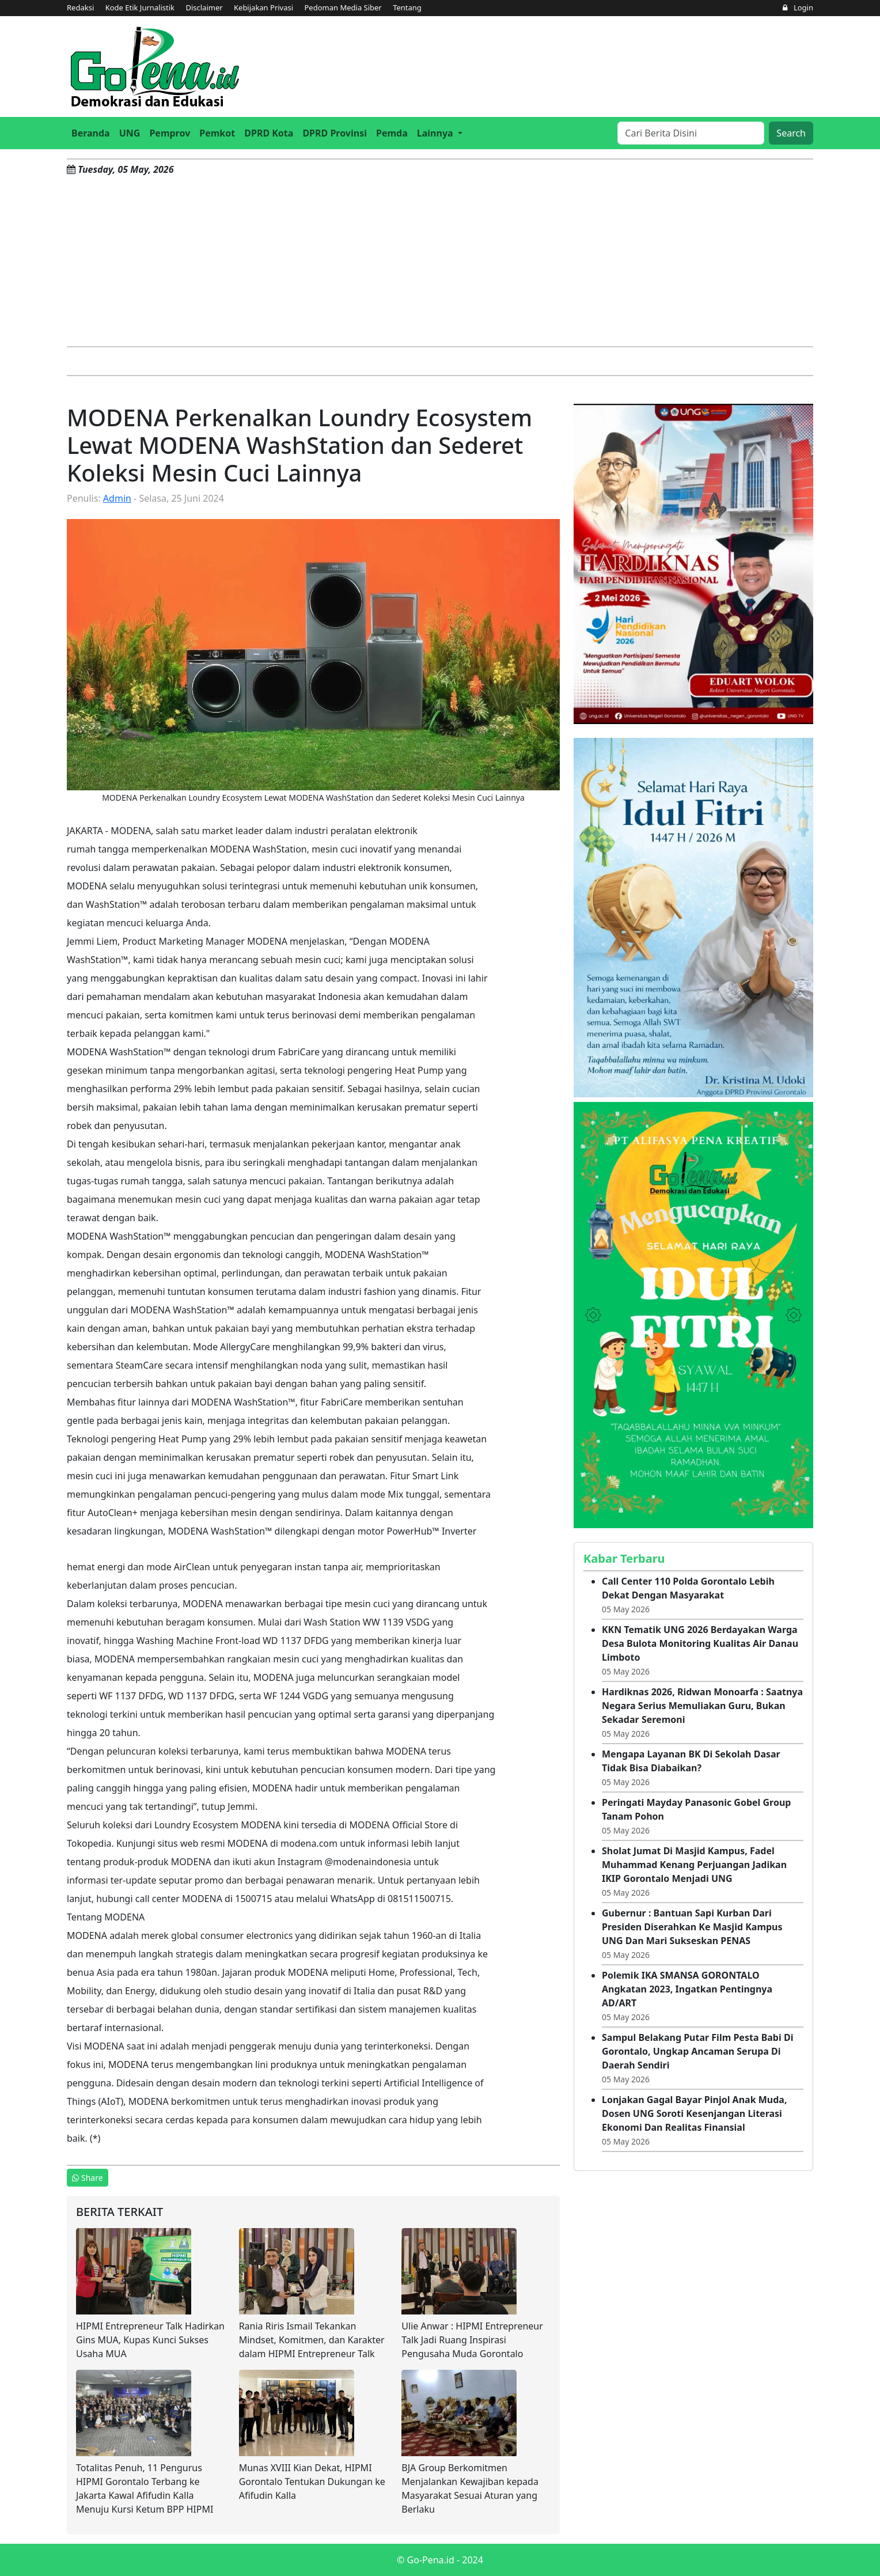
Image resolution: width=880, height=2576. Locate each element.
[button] (439, 133)
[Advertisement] (440, 259)
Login (798, 7)
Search (791, 133)
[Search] (690, 133)
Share (87, 2177)
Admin (117, 498)
